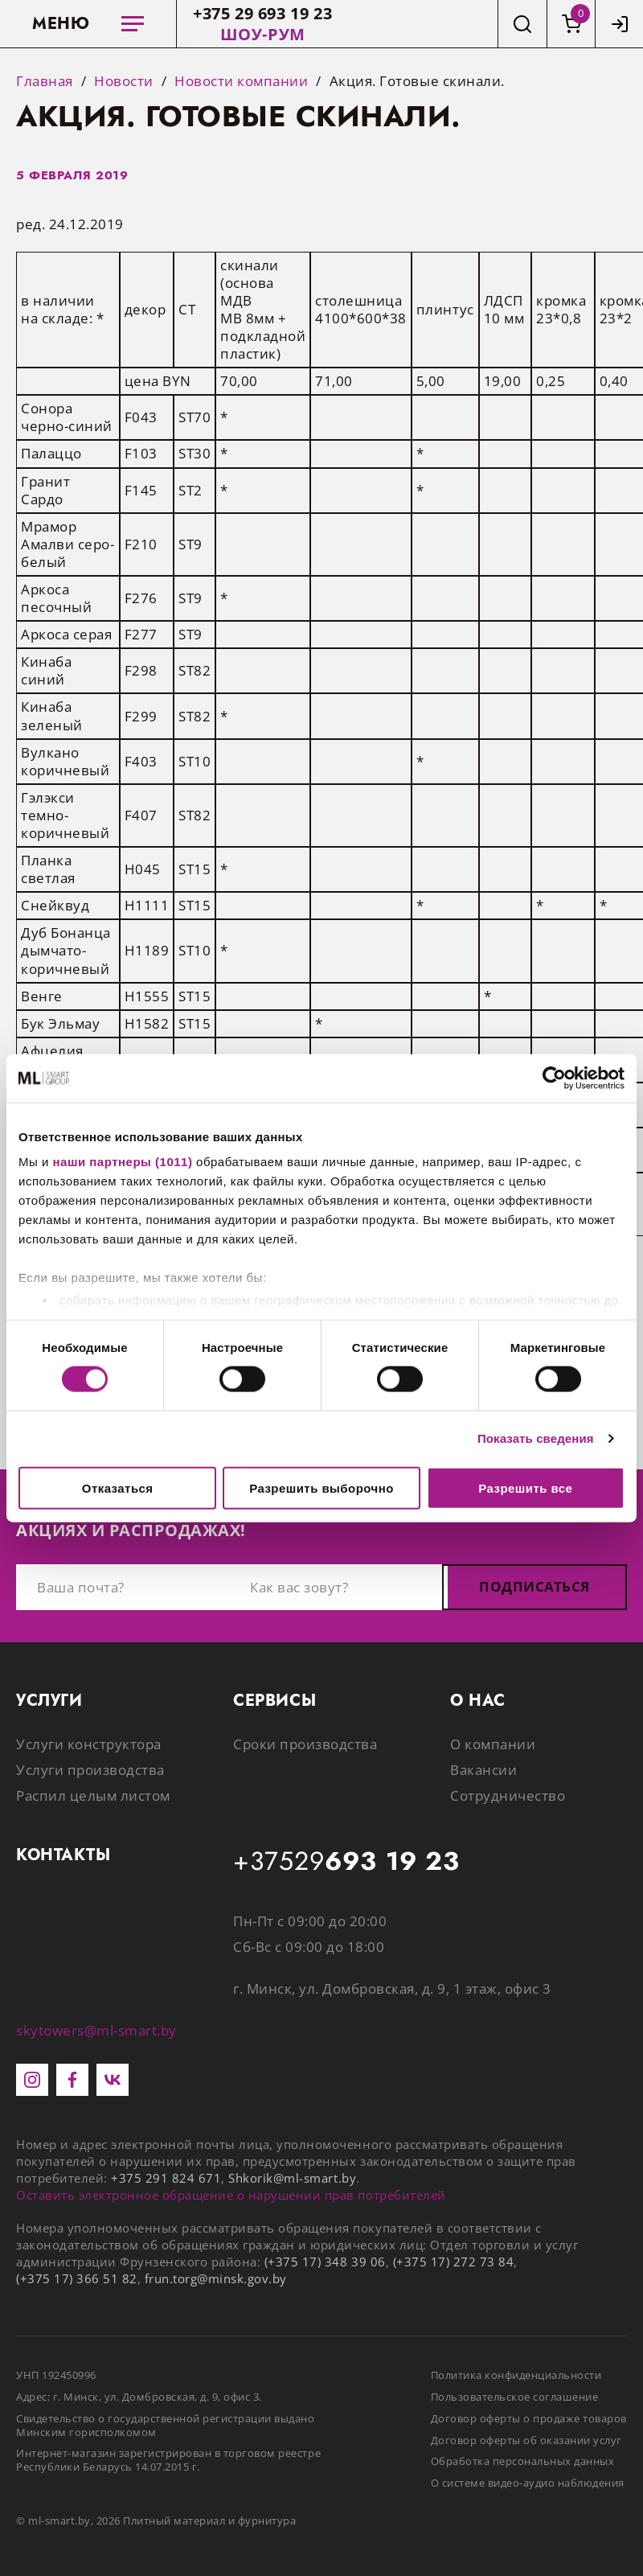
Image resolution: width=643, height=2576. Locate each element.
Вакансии (483, 1769)
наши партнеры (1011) (123, 1162)
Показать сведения (535, 1438)
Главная (44, 81)
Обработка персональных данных (523, 2461)
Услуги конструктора (89, 1744)
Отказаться (118, 1487)
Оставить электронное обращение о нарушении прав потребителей (231, 2195)
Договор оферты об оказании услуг (526, 2440)
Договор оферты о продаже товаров (529, 2418)
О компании (492, 1744)
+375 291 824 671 (166, 2178)
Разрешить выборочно (321, 1487)
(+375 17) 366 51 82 (76, 2278)
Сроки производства (305, 1744)
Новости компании (241, 81)
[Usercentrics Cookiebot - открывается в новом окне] (554, 1078)
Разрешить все (525, 1487)
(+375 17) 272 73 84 (453, 2261)
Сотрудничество (507, 1795)
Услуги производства (90, 1769)
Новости (124, 81)
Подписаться (534, 1586)
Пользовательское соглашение (515, 2396)
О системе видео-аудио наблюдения (528, 2482)
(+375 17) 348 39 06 (325, 2261)
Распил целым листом (93, 1795)
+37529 (346, 1862)
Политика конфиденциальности (516, 2375)
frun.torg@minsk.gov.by (216, 2278)
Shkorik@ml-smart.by (292, 2178)
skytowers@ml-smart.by (96, 2030)
